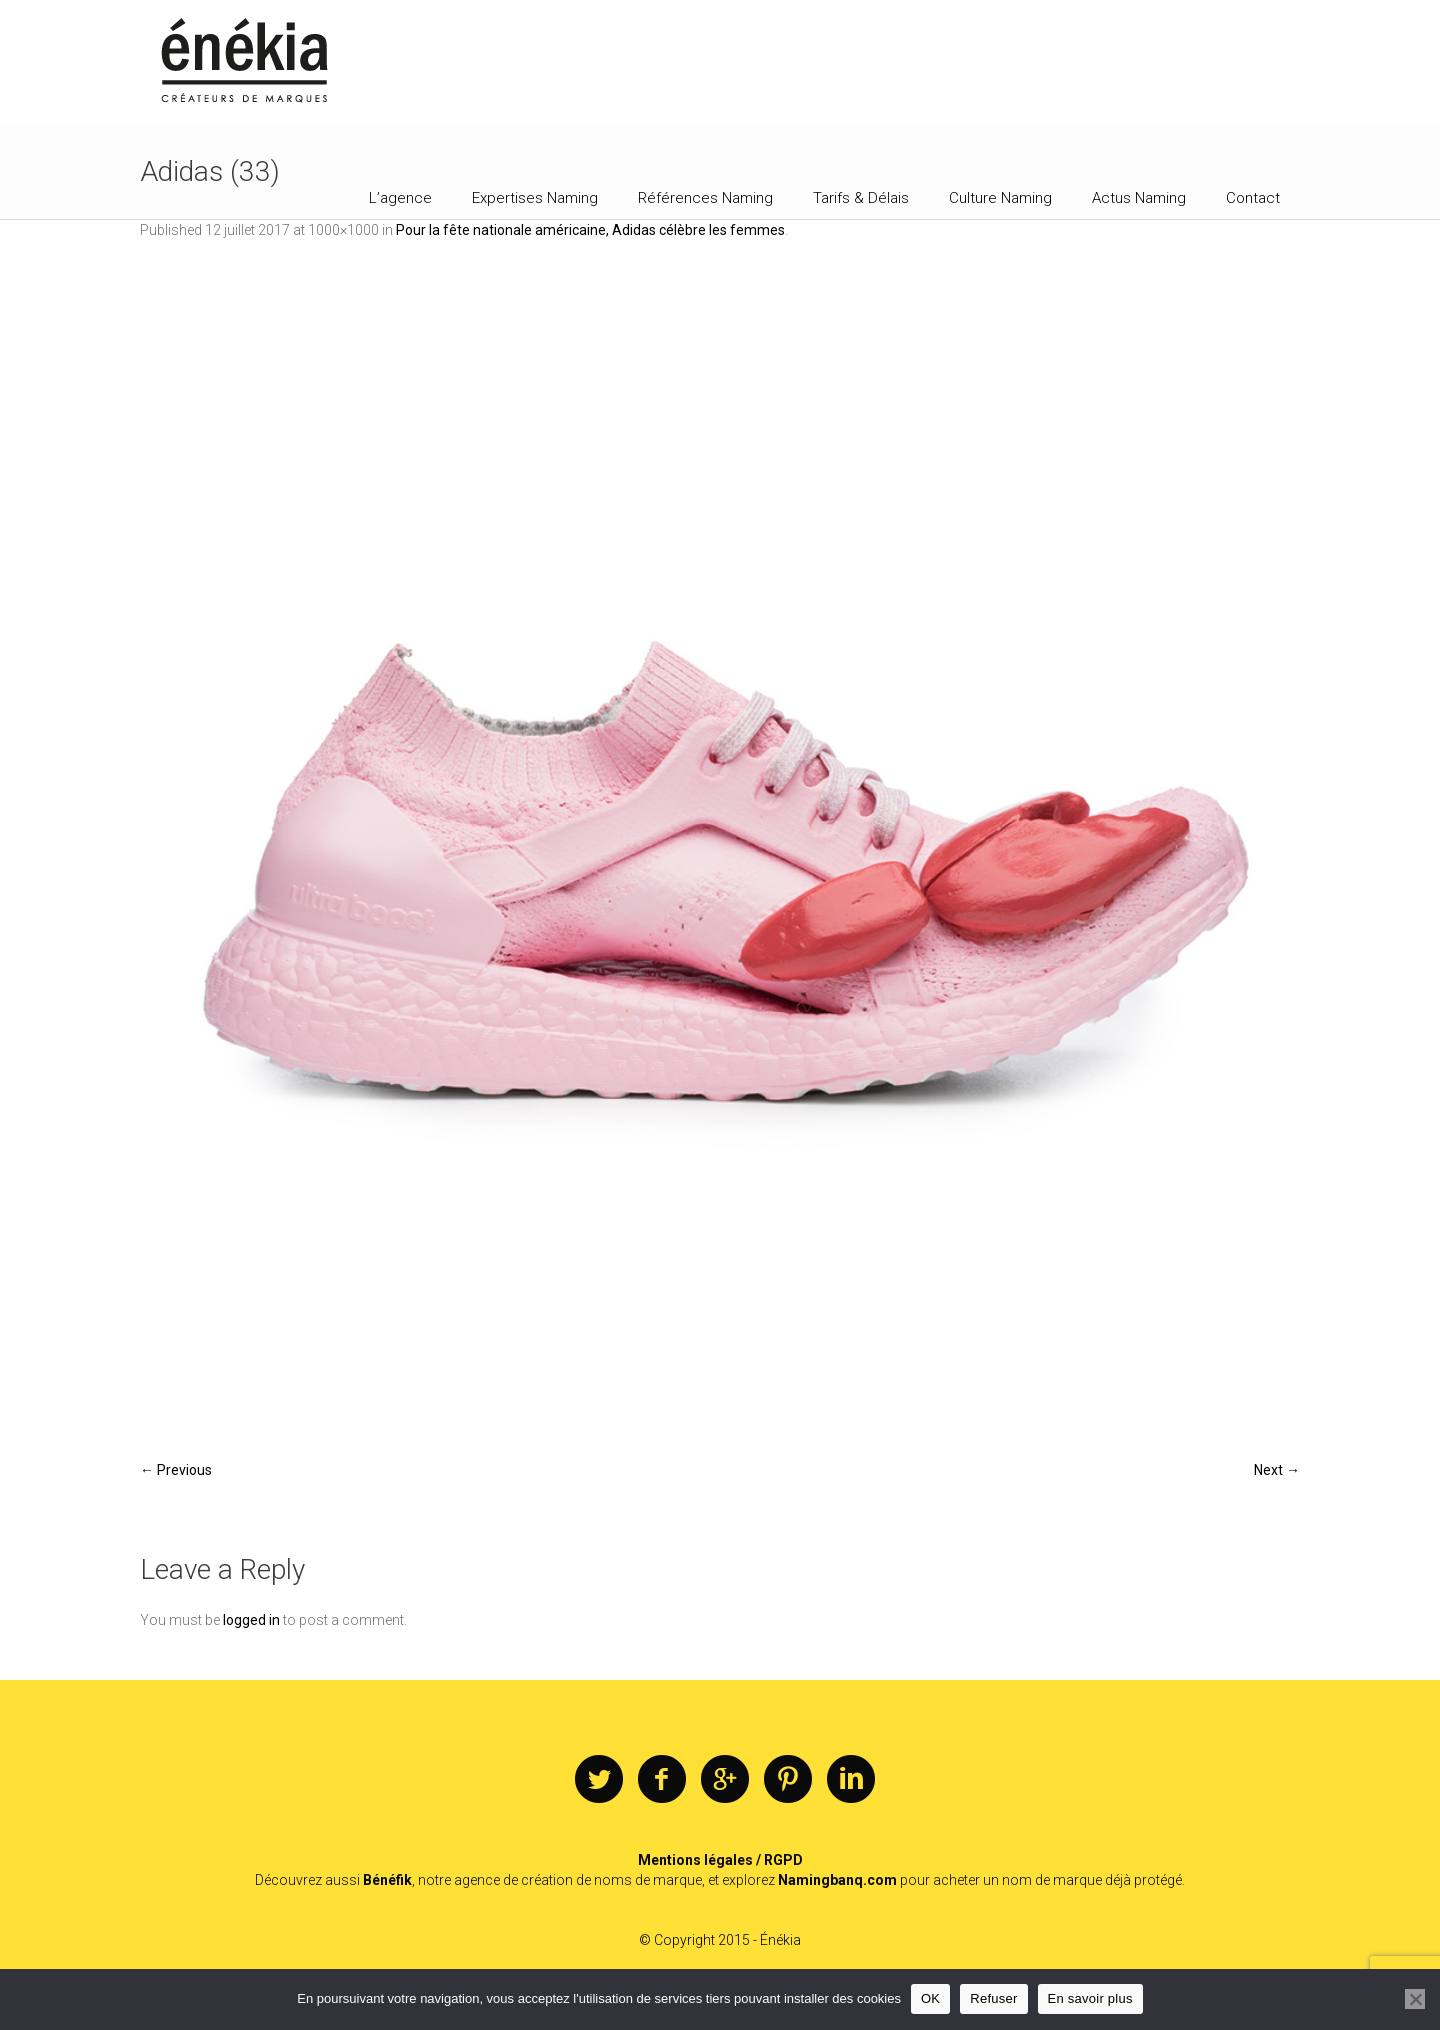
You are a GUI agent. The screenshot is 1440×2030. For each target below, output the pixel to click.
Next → (1277, 1470)
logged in (251, 1620)
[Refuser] (1415, 1999)
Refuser (993, 1998)
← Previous (176, 1470)
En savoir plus (1090, 1998)
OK (930, 1998)
